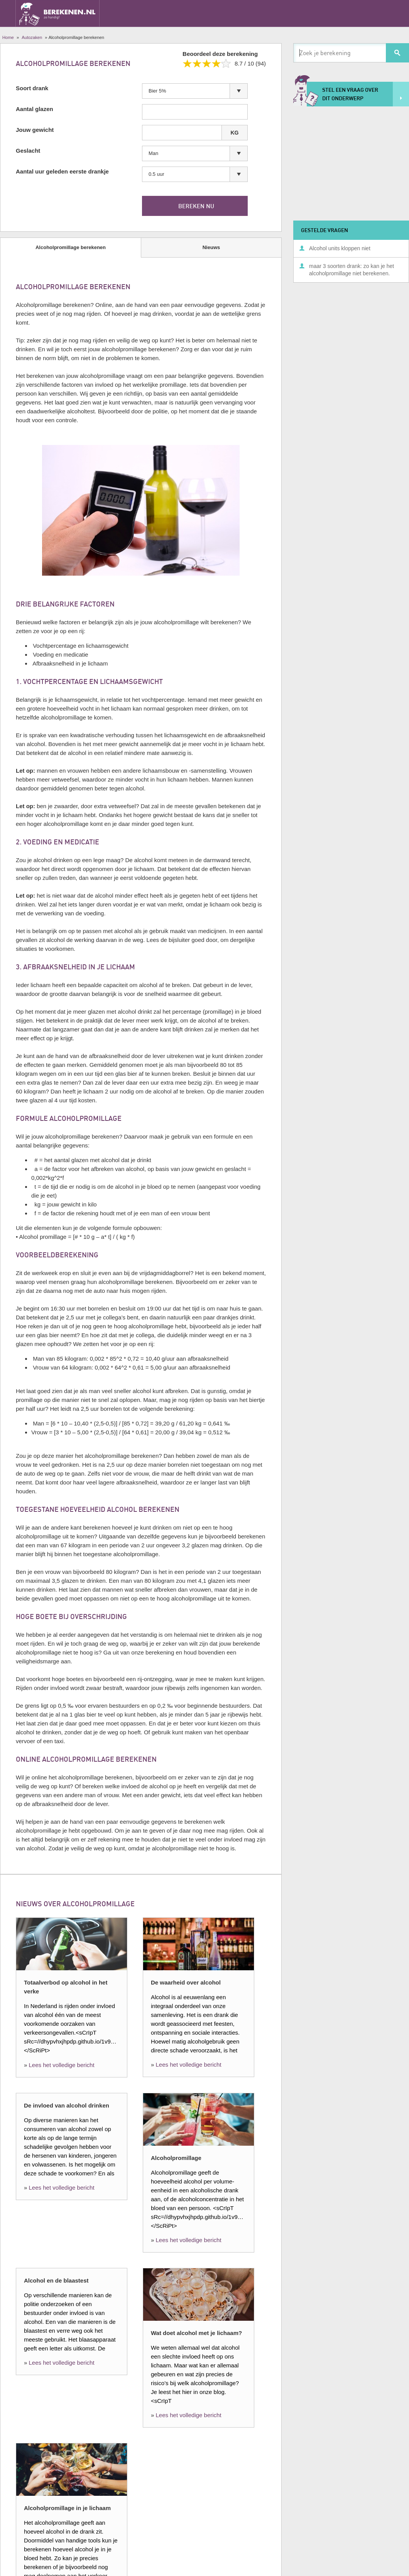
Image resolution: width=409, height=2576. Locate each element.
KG (235, 133)
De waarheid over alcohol (186, 1982)
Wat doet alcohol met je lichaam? (196, 2333)
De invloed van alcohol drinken (66, 2105)
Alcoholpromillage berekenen (70, 247)
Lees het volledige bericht (62, 2065)
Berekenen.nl (57, 13)
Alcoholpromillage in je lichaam (67, 2508)
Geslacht (28, 150)
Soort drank (32, 88)
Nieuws (211, 247)
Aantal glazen (34, 109)
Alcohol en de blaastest (56, 2280)
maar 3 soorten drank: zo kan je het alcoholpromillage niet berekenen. (351, 269)
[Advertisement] (354, 162)
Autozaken (32, 37)
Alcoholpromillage (176, 2158)
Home (8, 37)
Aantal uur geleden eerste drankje (62, 171)
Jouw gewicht (35, 129)
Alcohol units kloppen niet (339, 248)
